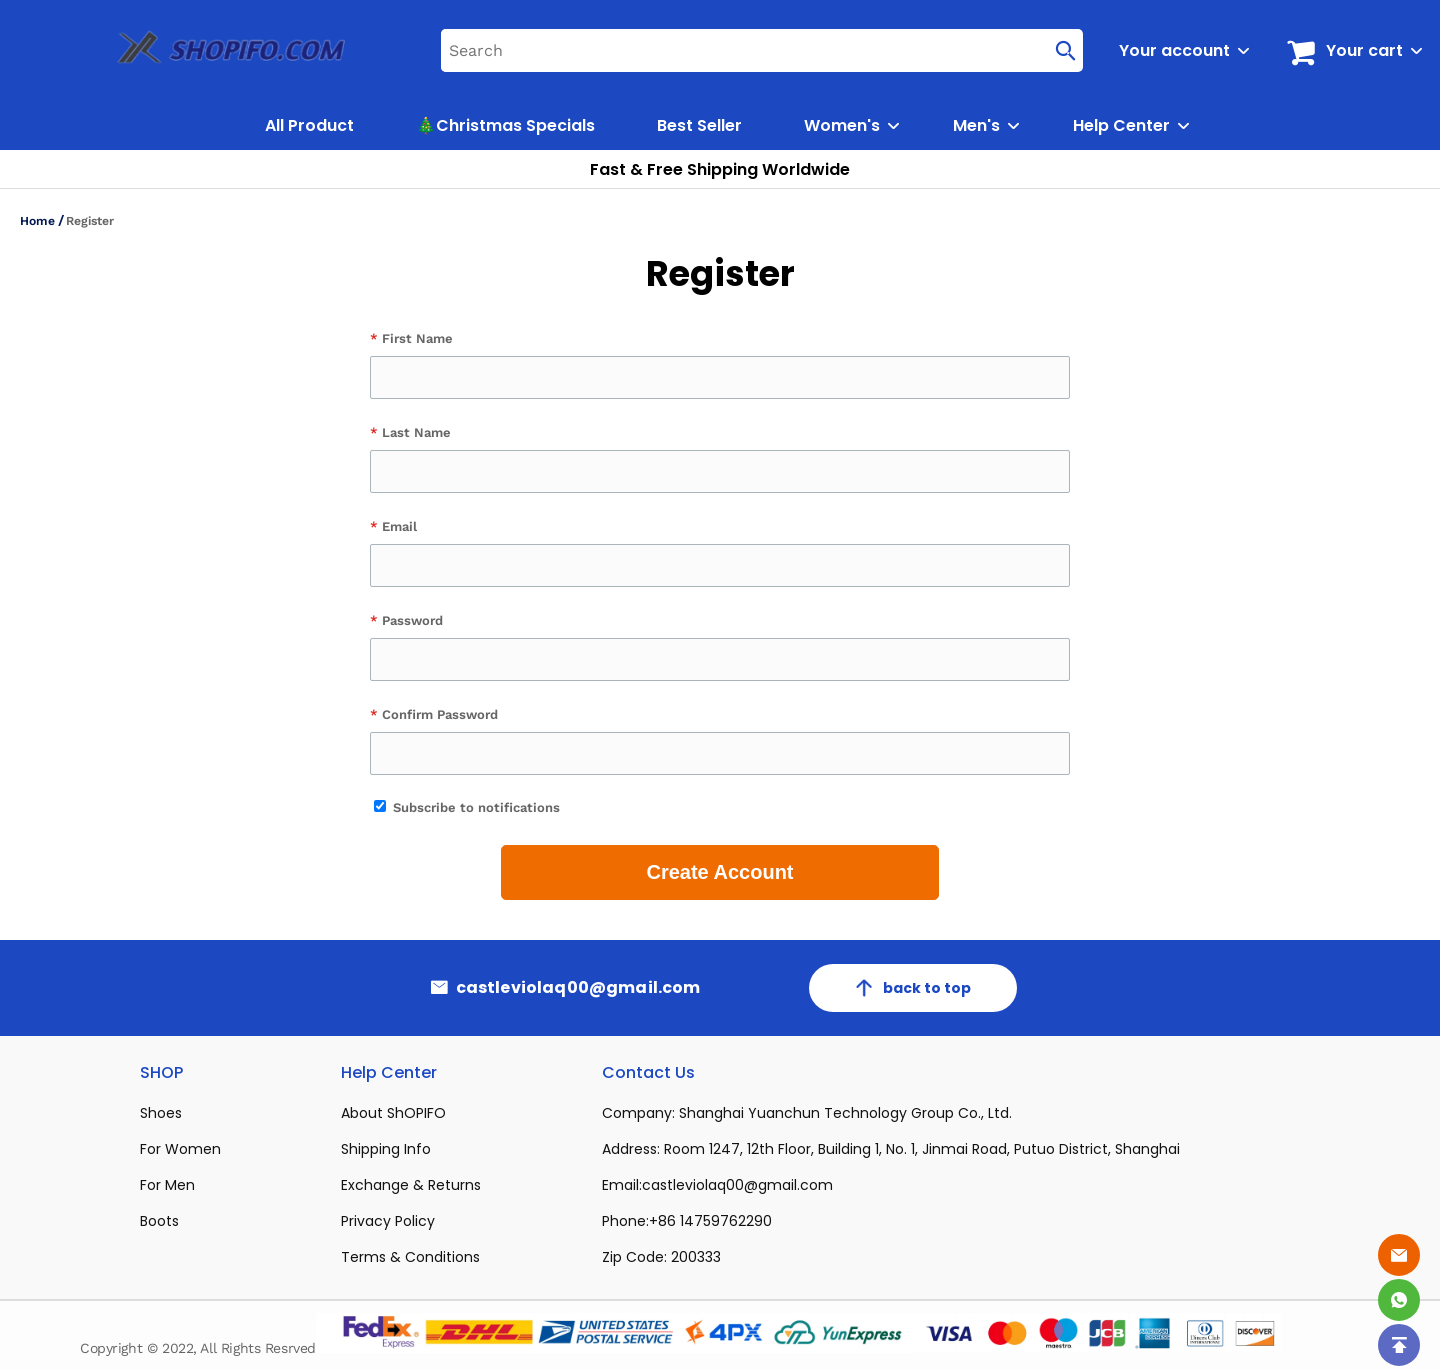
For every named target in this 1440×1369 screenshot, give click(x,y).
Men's (976, 125)
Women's (842, 125)
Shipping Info (386, 1149)
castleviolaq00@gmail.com (578, 988)
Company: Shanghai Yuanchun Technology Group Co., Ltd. (807, 1113)
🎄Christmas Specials (505, 125)
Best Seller (699, 125)
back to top (913, 988)
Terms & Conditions (410, 1257)
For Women (180, 1149)
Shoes (161, 1113)
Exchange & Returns (411, 1185)
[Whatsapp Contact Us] (1399, 1300)
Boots (159, 1221)
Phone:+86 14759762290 (687, 1221)
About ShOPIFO (393, 1113)
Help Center (1121, 125)
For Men (167, 1185)
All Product (309, 125)
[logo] (209, 50)
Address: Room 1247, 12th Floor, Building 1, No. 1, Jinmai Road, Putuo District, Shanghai (891, 1149)
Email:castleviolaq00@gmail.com (717, 1185)
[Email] (1399, 1255)
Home (37, 221)
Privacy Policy (388, 1221)
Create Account (719, 872)
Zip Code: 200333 (661, 1257)
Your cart (1364, 50)
